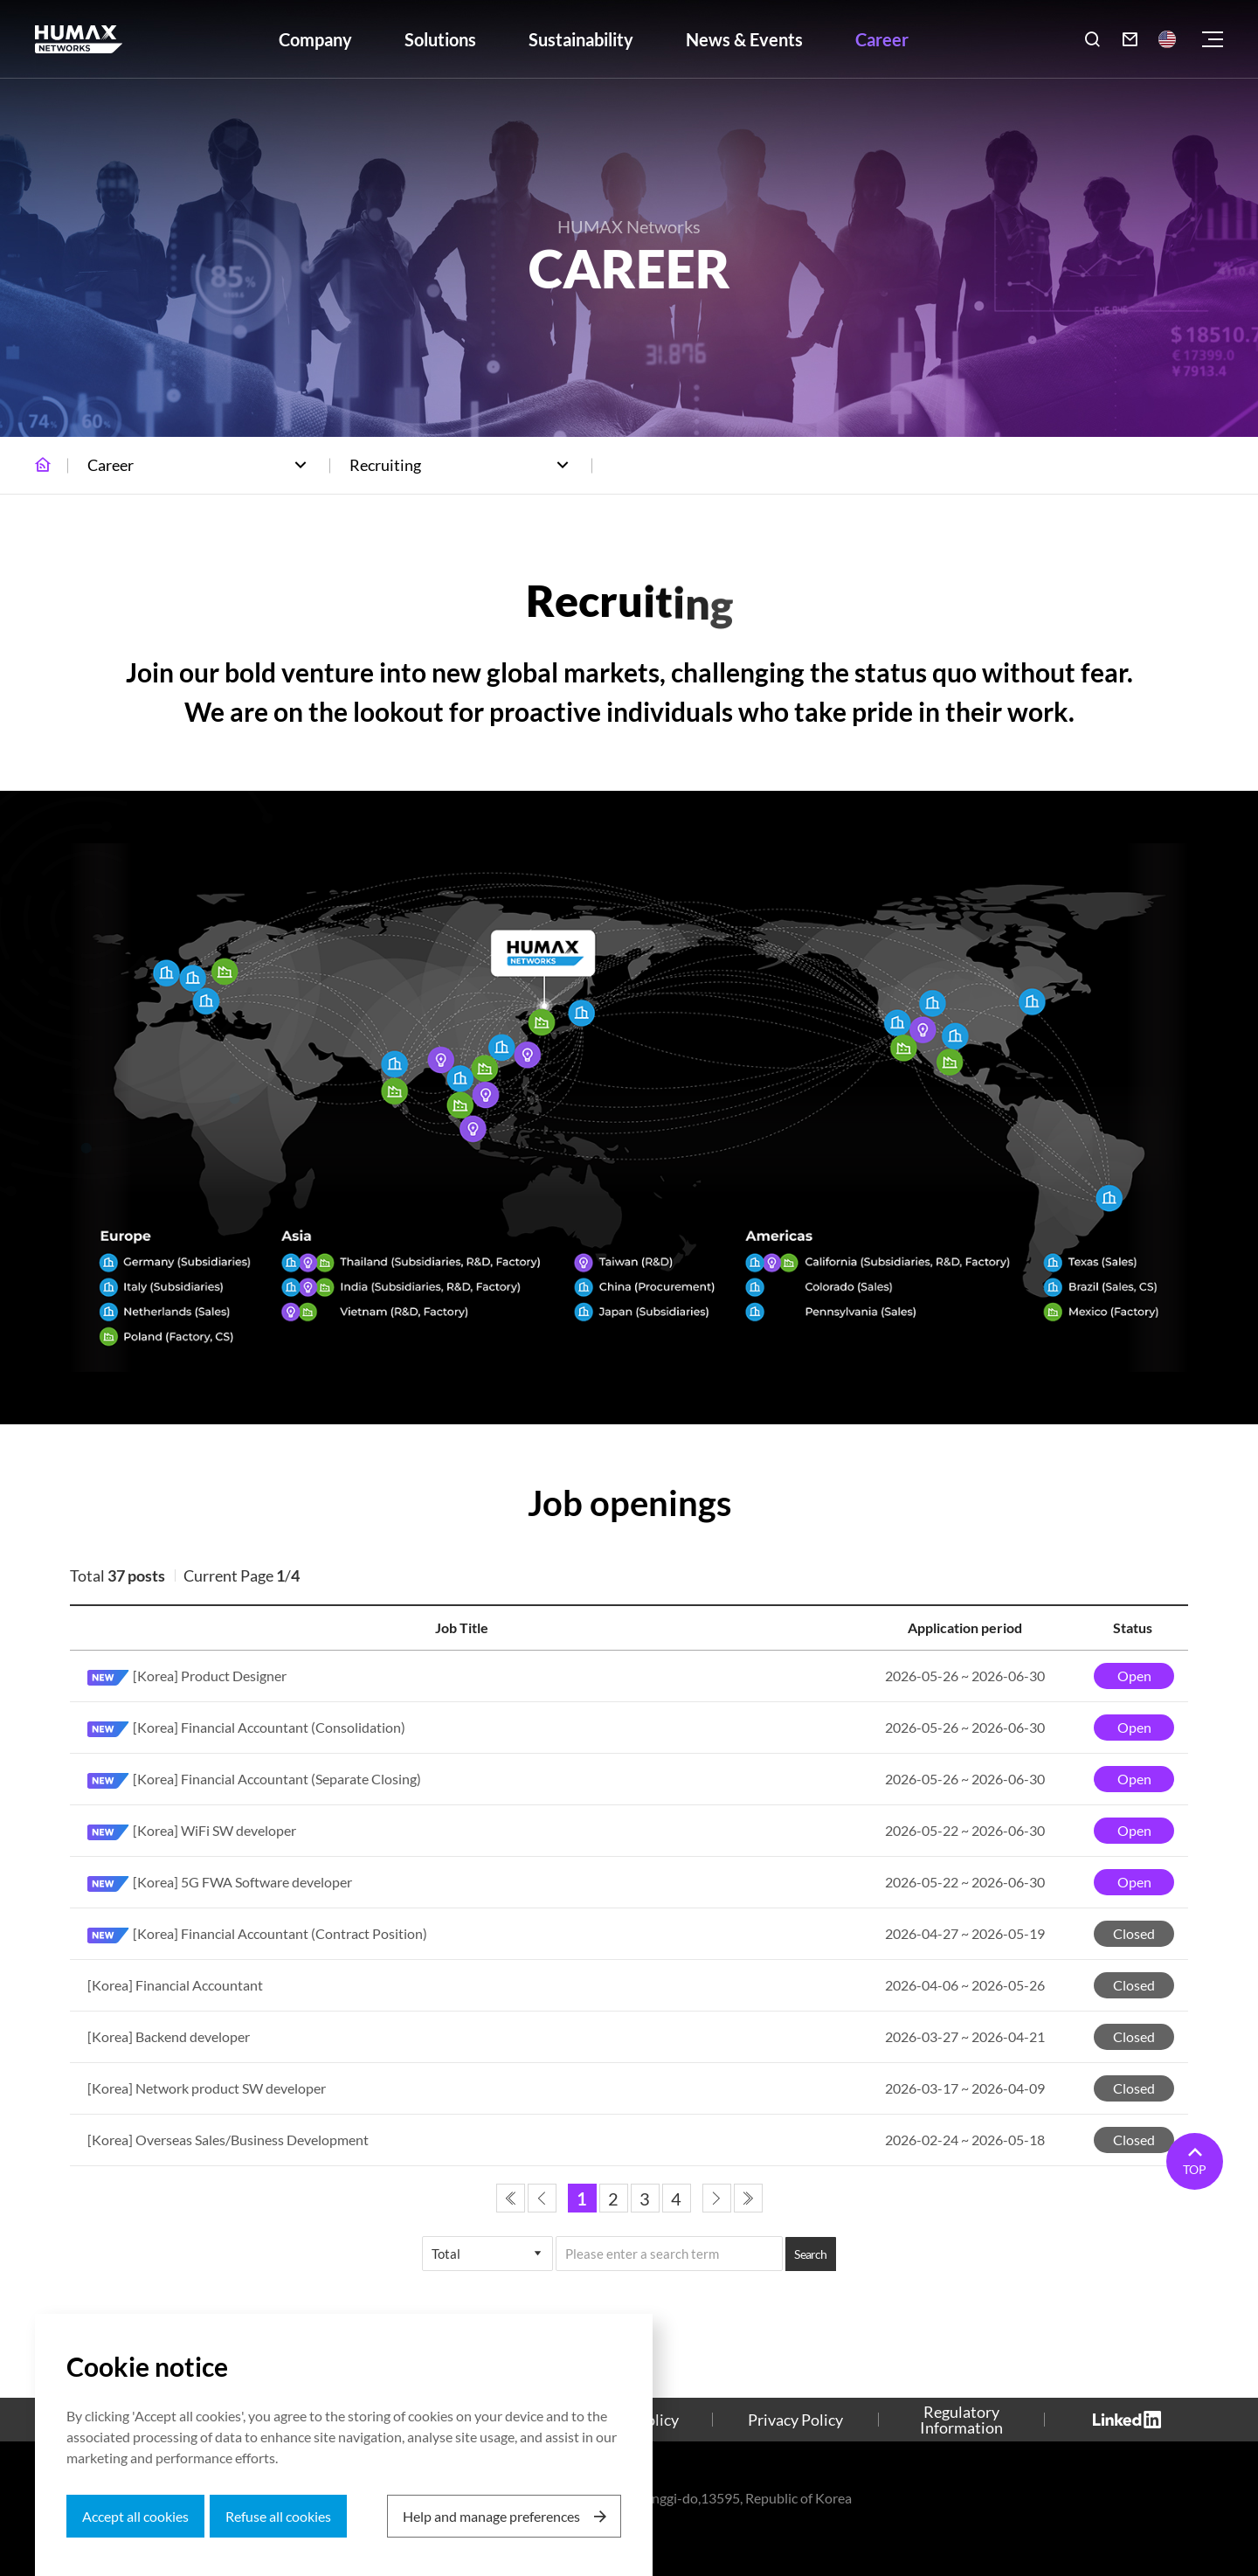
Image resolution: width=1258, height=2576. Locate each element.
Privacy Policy (795, 2419)
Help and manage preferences (491, 2516)
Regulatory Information (961, 2419)
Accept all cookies (135, 2516)
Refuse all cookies (278, 2516)
